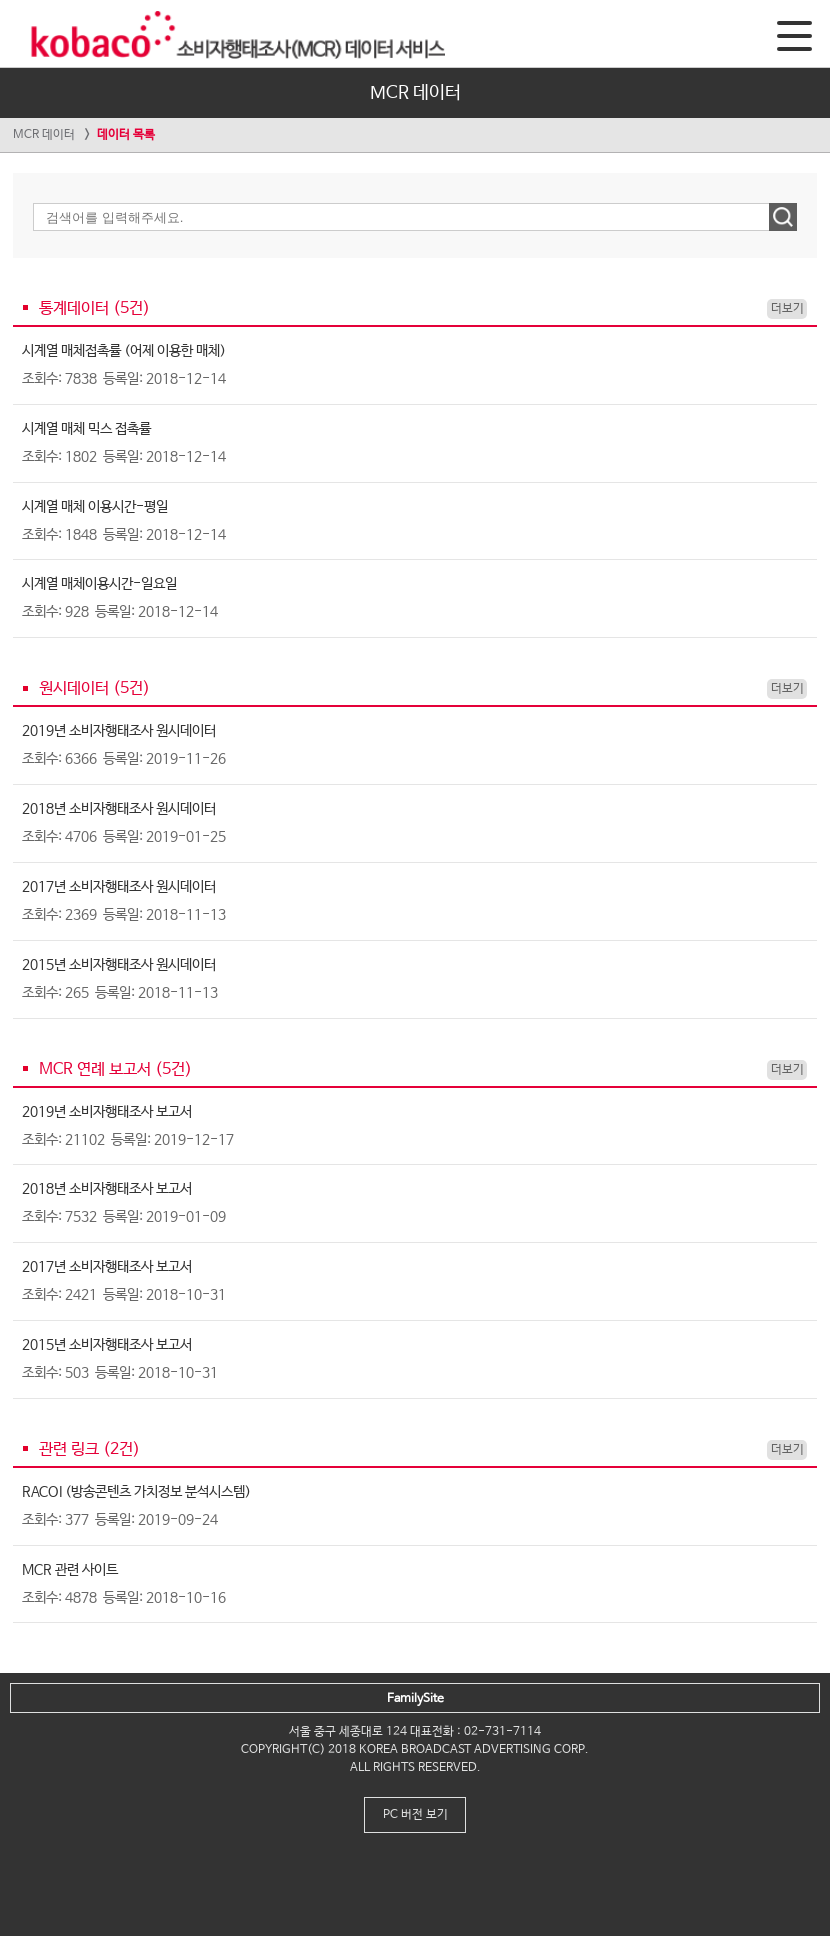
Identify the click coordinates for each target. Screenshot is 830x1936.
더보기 (787, 309)
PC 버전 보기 (415, 1815)
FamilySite (415, 1699)
